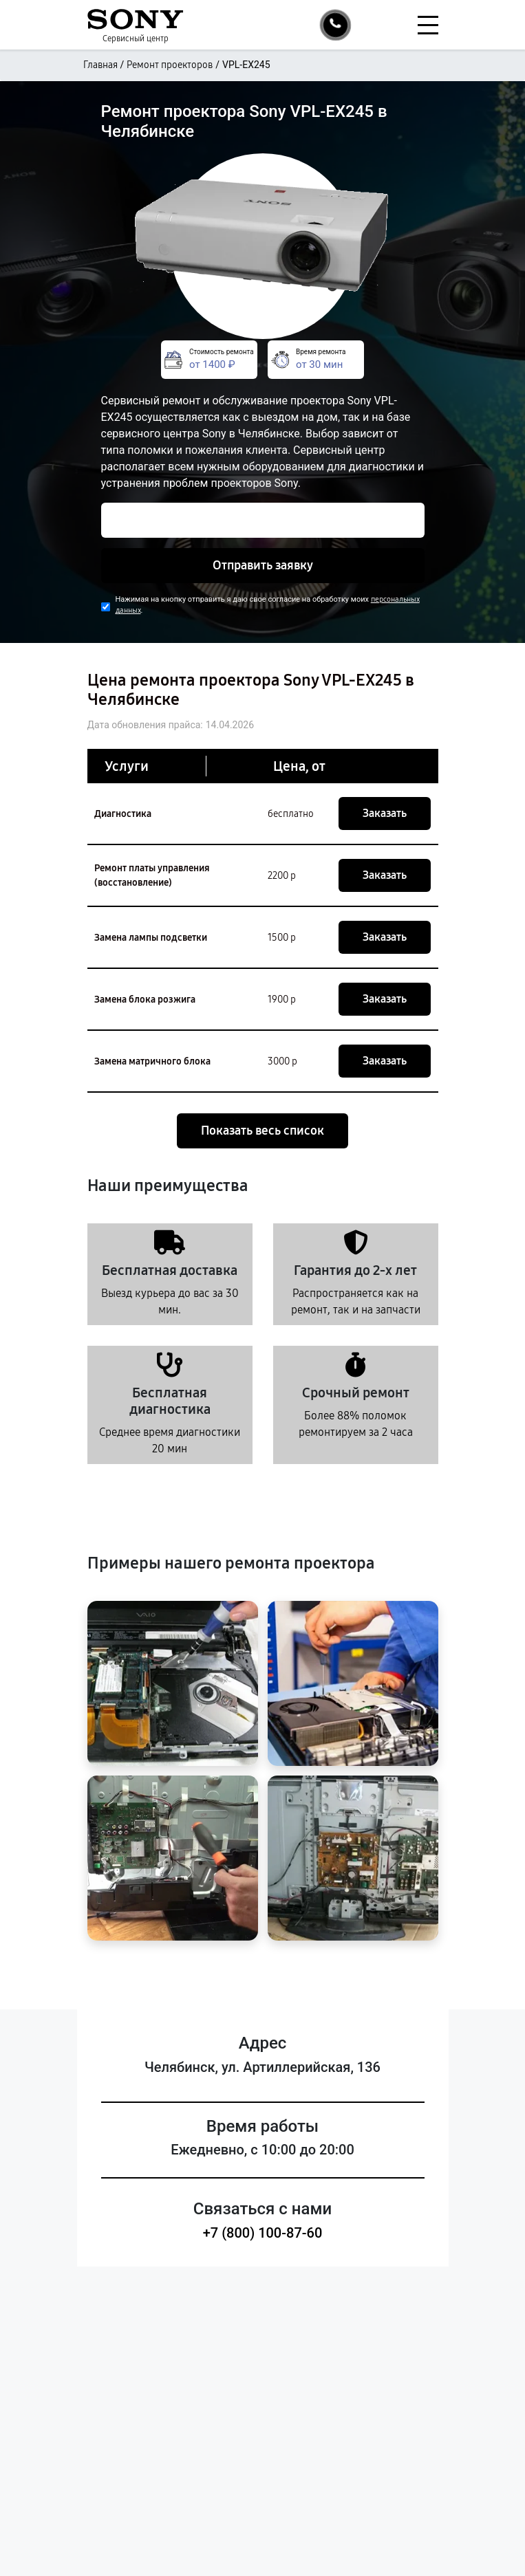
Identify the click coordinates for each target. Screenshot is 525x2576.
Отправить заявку (263, 565)
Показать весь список (262, 1130)
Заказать (385, 813)
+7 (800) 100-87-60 (263, 2233)
